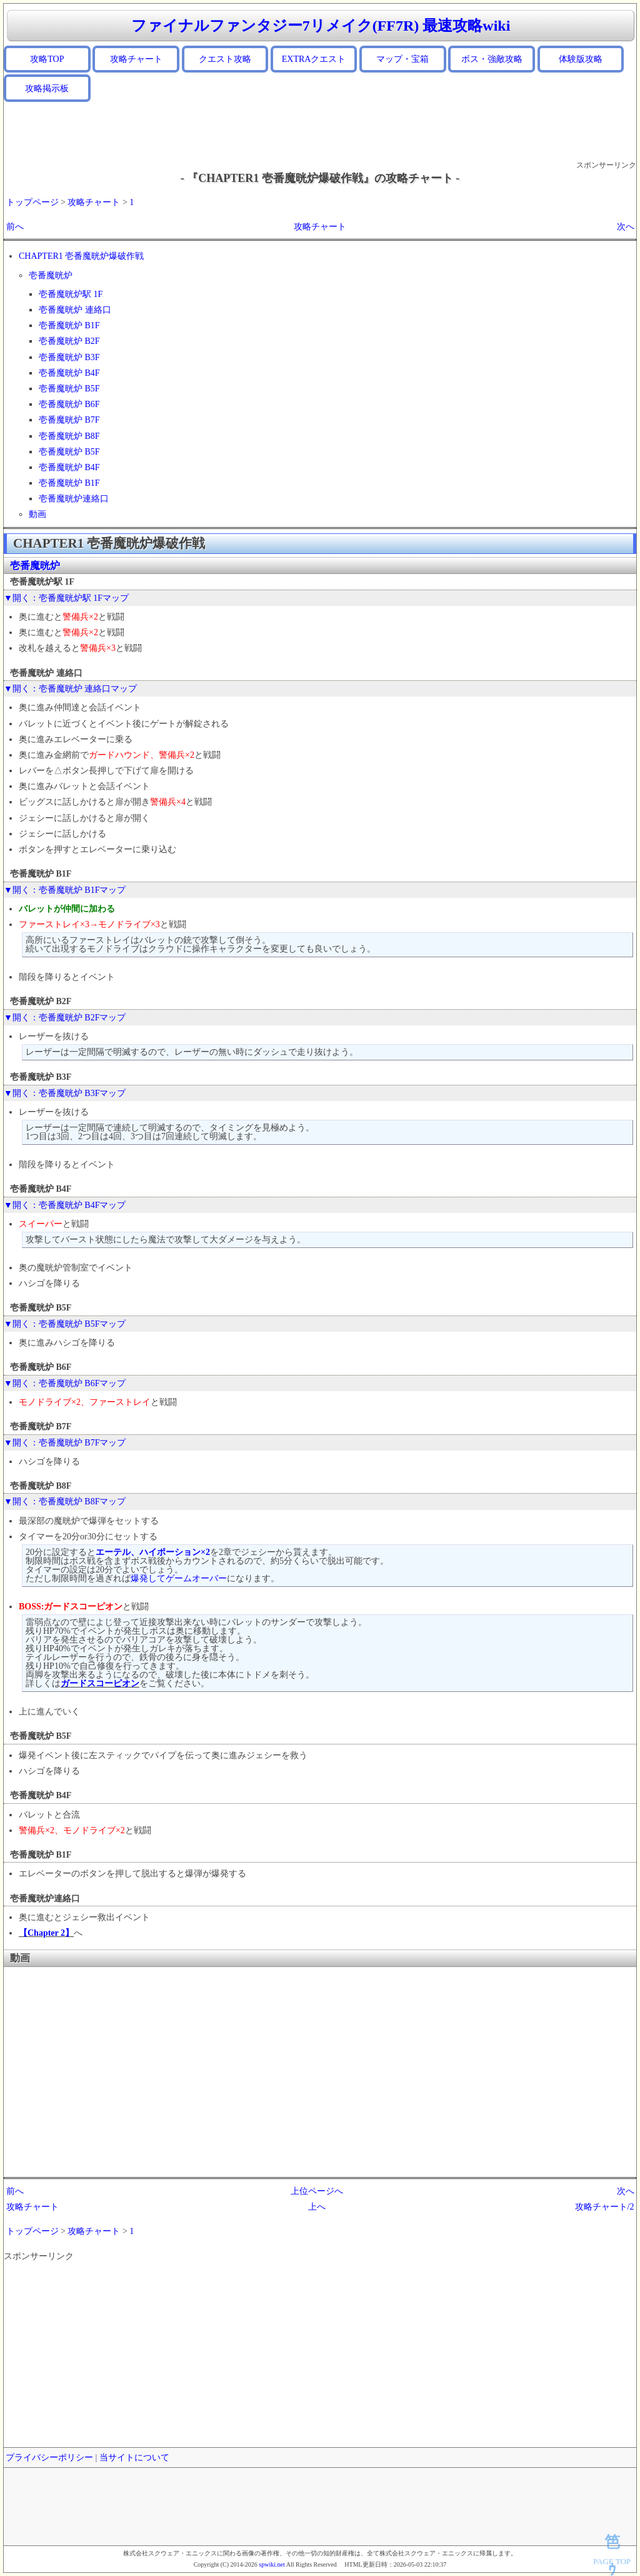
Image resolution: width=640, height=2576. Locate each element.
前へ (15, 226)
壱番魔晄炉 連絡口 (75, 309)
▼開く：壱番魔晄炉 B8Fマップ (65, 1501)
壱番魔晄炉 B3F (69, 357)
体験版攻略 (580, 59)
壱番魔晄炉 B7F (69, 420)
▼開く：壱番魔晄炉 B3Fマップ (65, 1093)
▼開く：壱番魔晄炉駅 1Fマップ (66, 598)
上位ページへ (317, 2191)
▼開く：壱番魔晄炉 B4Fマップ (65, 1205)
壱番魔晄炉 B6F (69, 404)
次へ (625, 226)
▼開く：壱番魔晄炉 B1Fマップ (65, 890)
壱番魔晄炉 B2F (69, 341)
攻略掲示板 (47, 88)
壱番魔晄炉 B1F (69, 325)
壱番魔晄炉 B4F (69, 373)
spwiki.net (271, 2564)
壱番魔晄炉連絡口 (74, 498)
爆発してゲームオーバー (179, 1578)
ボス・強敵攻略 (491, 59)
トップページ (32, 202)
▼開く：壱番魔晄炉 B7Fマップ (65, 1442)
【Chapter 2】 (46, 1933)
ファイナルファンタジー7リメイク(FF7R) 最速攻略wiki (321, 26)
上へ (317, 2206)
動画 (37, 514)
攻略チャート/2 (604, 2206)
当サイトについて (134, 2457)
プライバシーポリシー (49, 2457)
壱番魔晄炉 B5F (69, 388)
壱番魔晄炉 (50, 275)
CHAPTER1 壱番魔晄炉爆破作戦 (81, 256)
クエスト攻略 (225, 59)
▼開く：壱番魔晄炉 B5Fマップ (65, 1324)
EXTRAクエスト (314, 59)
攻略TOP (47, 59)
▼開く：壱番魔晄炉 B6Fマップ (65, 1383)
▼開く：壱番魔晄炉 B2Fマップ (65, 1017)
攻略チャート (136, 59)
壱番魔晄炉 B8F (69, 436)
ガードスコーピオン (100, 1683)
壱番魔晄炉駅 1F (70, 294)
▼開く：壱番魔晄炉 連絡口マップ (70, 688)
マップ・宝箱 (402, 59)
